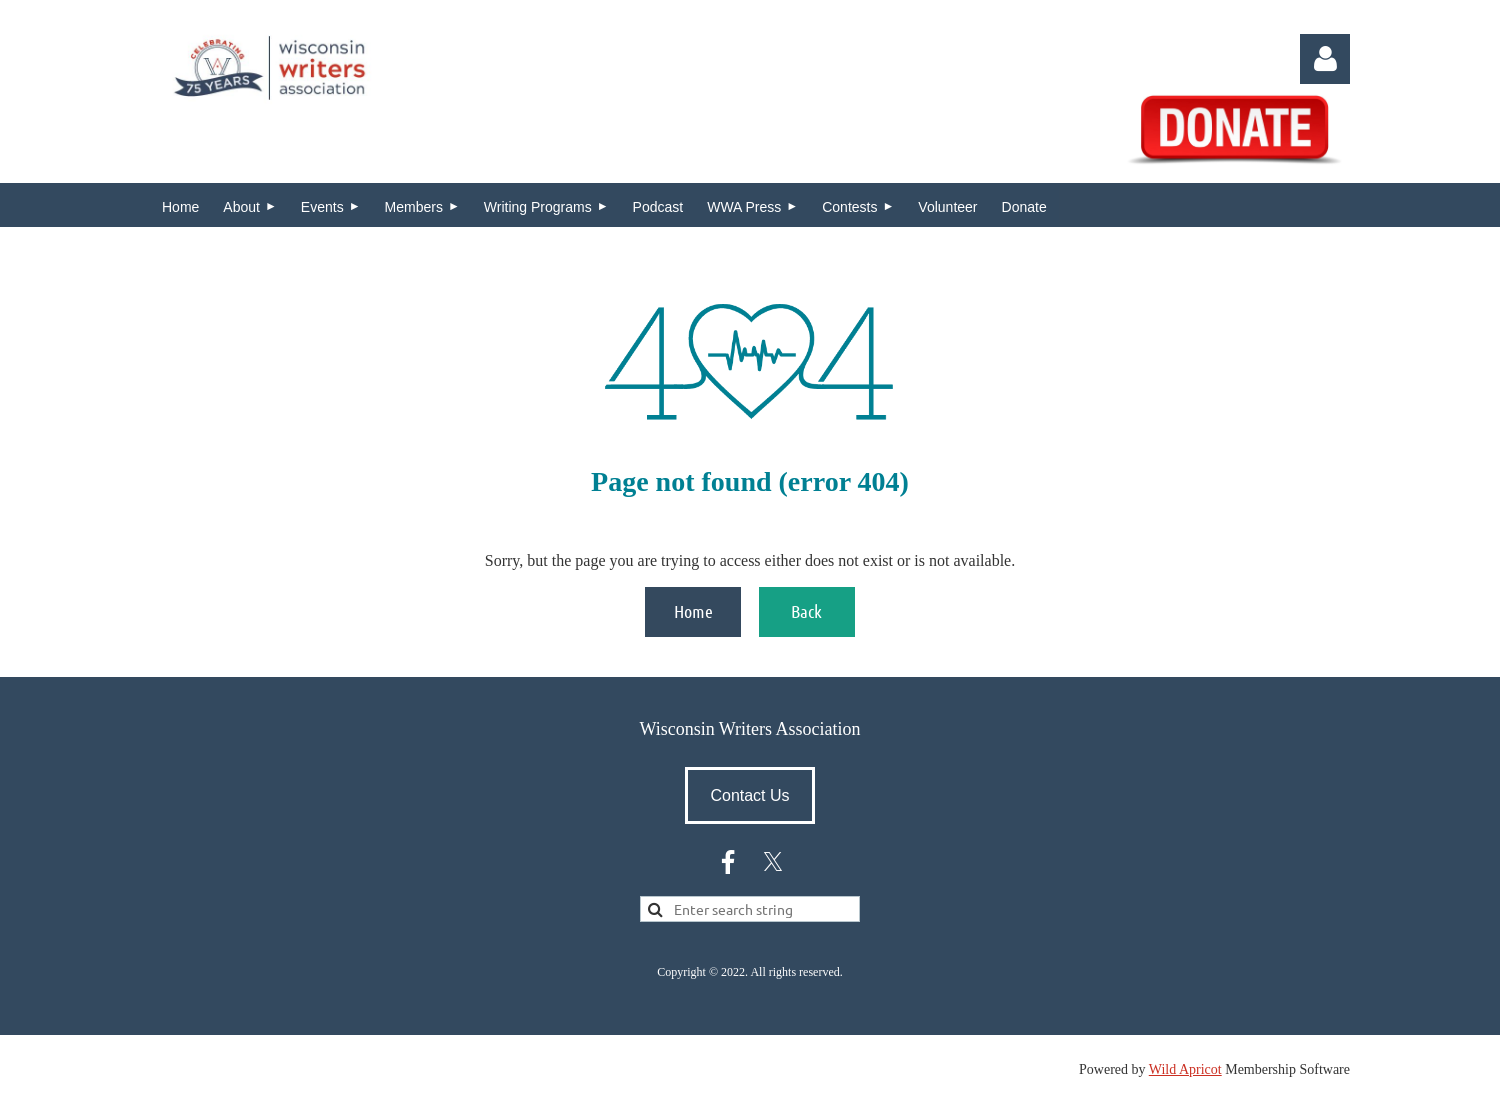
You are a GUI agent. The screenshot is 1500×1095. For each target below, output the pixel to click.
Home (693, 611)
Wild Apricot (1185, 1069)
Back (806, 611)
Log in (1325, 59)
